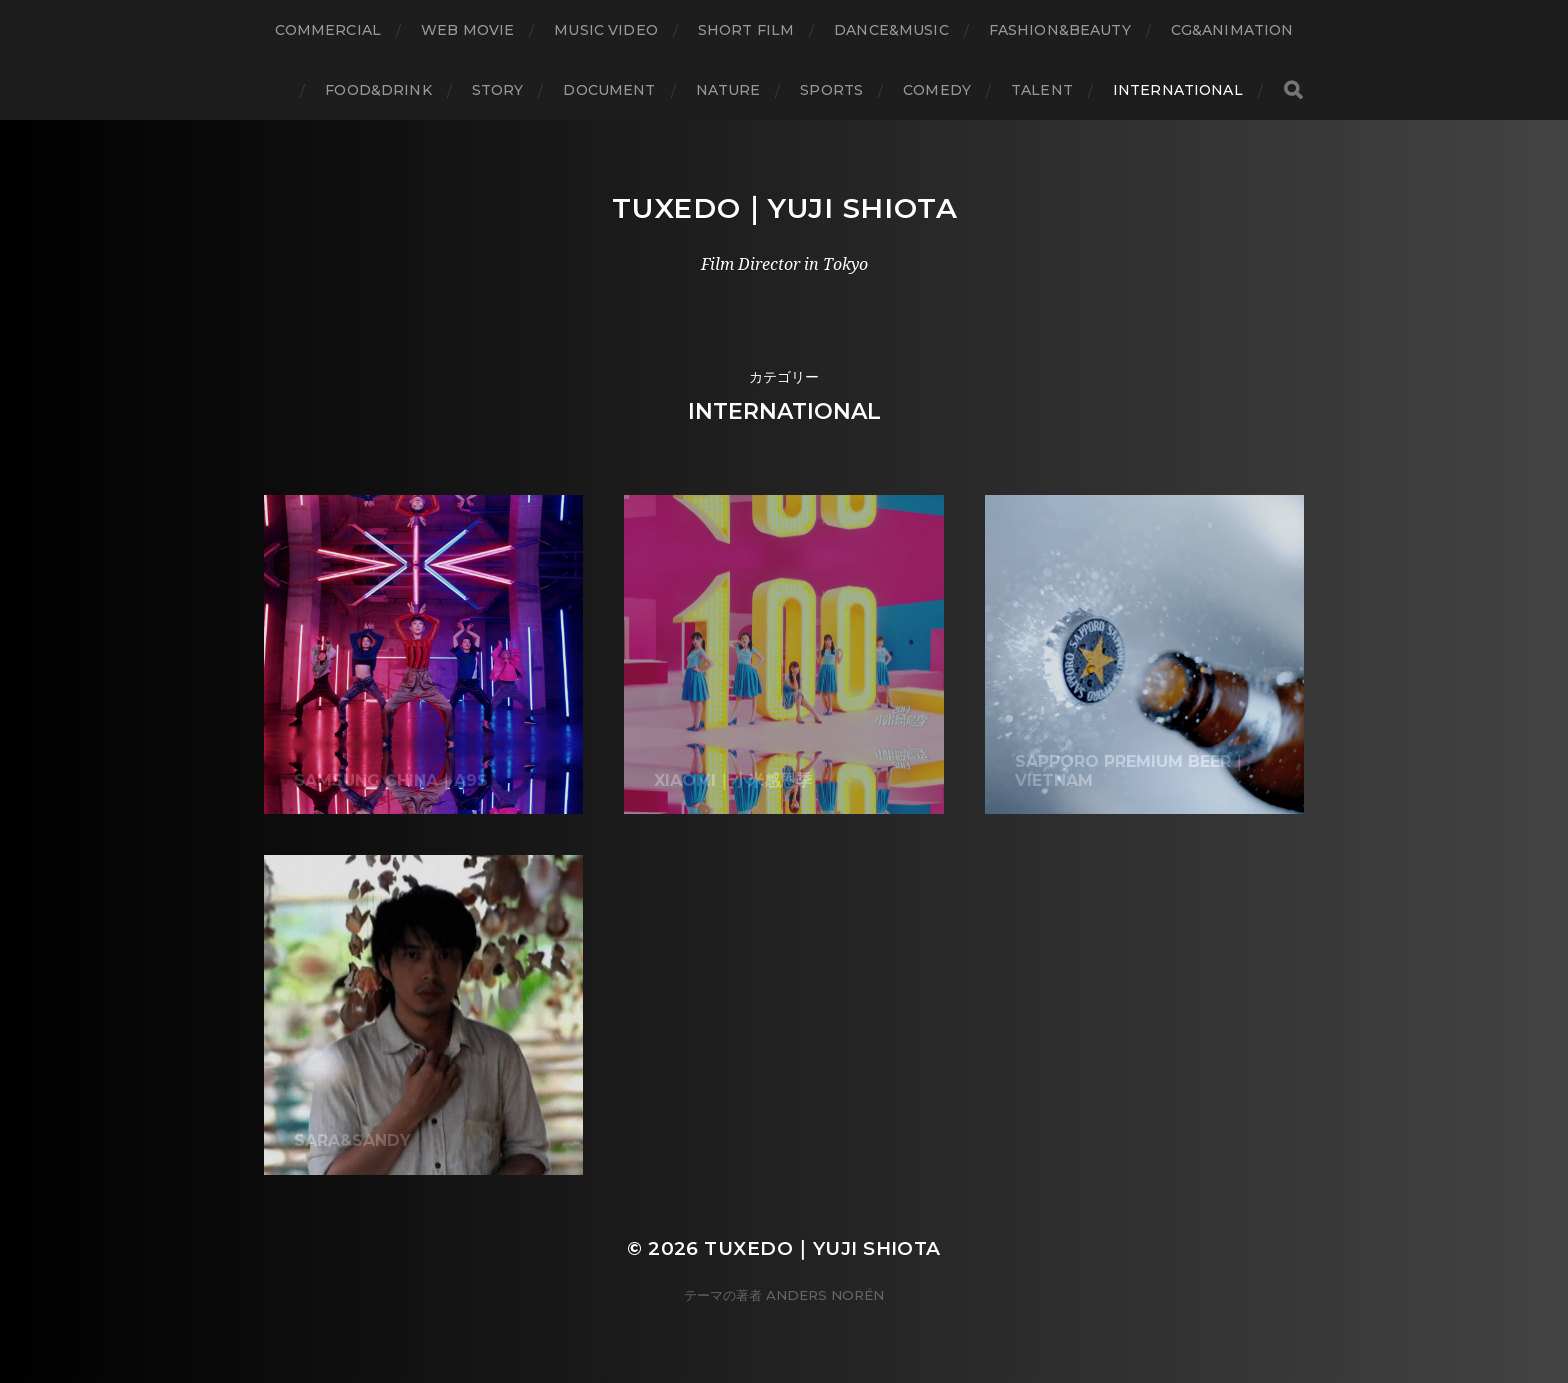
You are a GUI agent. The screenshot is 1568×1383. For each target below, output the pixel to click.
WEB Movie (467, 30)
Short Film (746, 30)
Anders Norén (825, 1295)
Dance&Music (891, 30)
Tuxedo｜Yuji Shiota (785, 208)
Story (498, 90)
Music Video (606, 30)
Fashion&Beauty (1060, 30)
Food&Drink (378, 90)
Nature (728, 90)
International (1178, 90)
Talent (1042, 90)
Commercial (328, 30)
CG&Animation (1232, 30)
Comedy (937, 90)
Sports (831, 90)
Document (609, 90)
